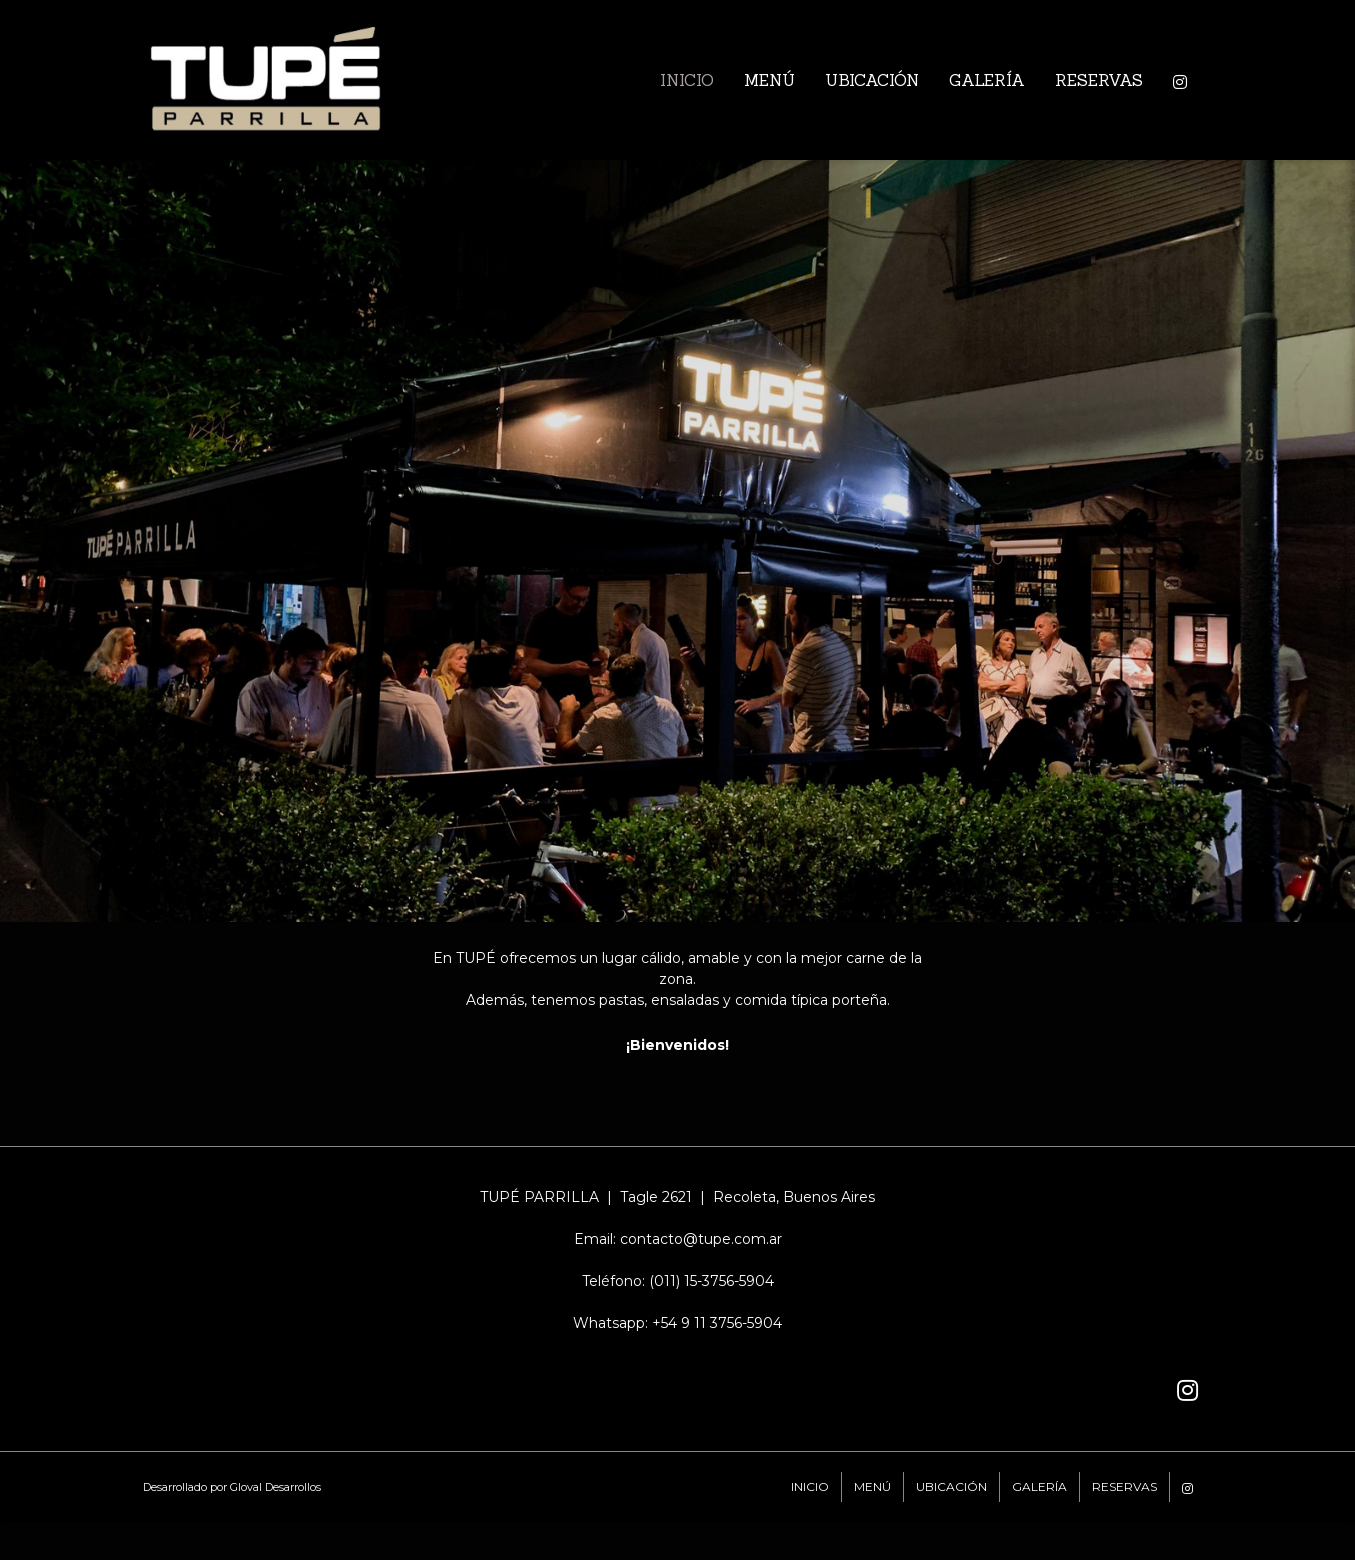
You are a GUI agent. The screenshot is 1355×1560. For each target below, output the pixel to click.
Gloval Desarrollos (275, 1487)
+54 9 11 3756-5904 (717, 1323)
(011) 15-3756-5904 (711, 1281)
